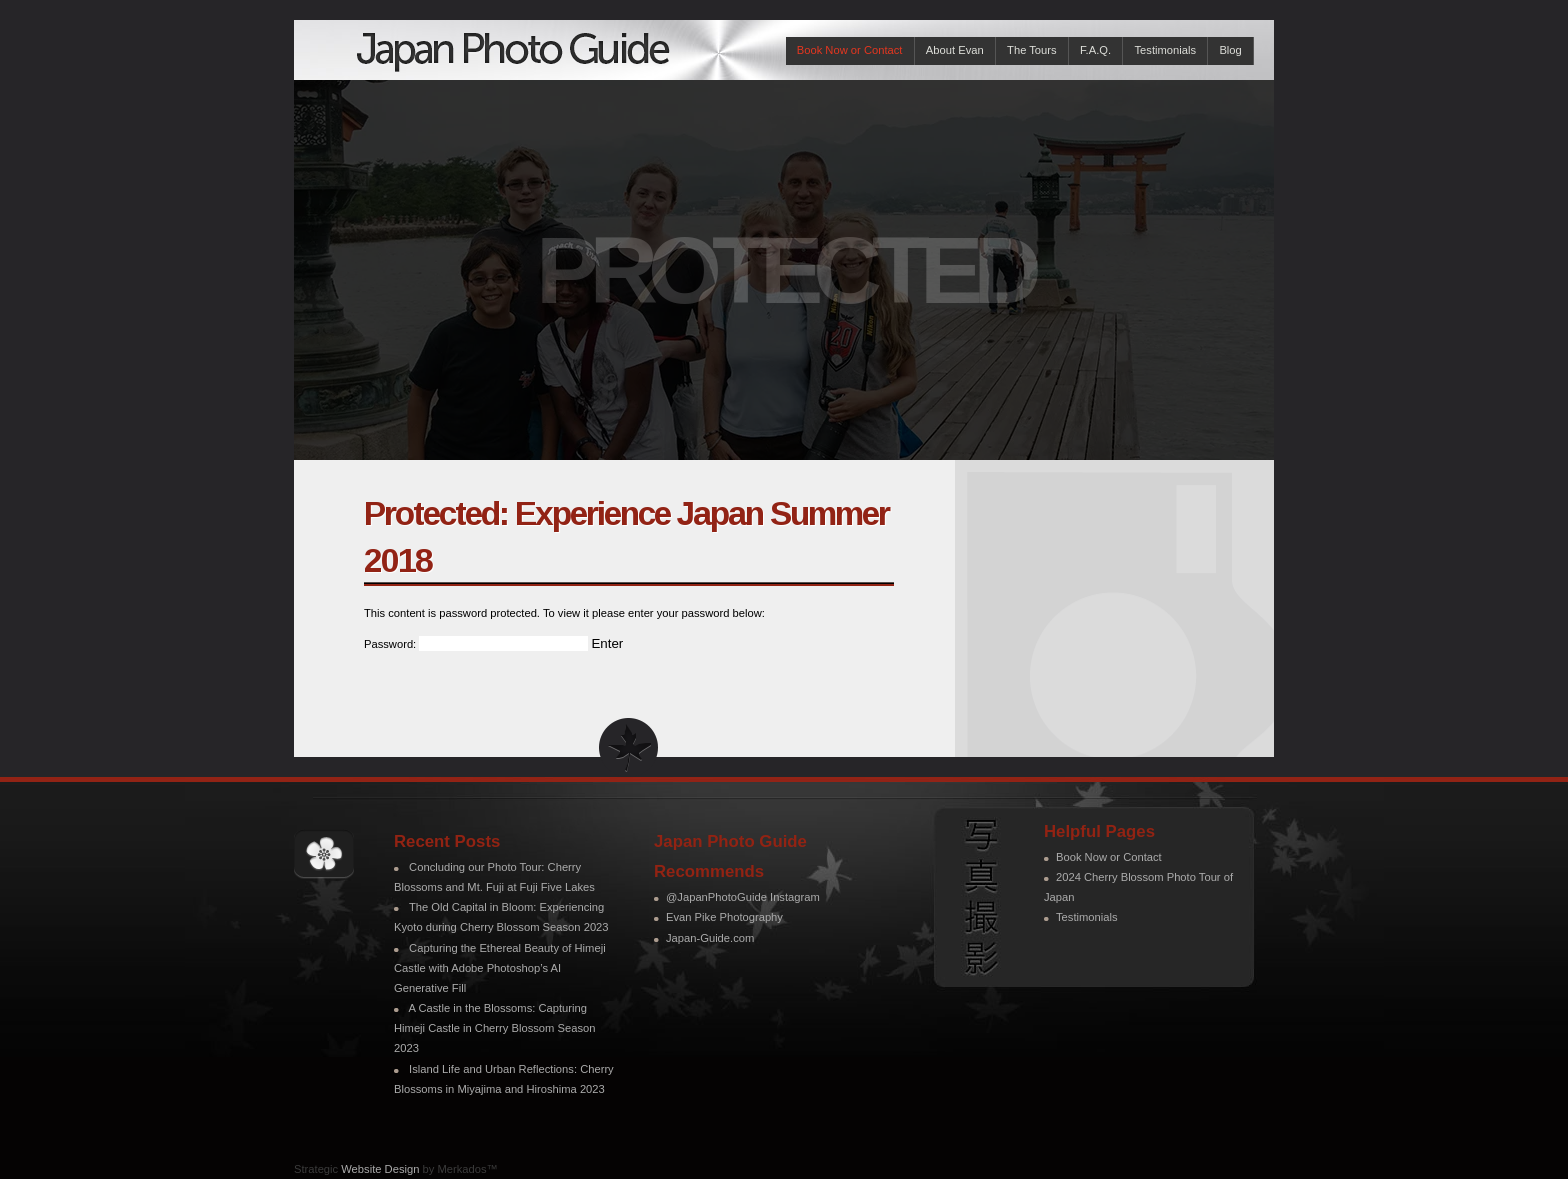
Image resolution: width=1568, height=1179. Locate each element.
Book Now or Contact (850, 50)
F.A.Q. (1095, 50)
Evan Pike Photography (724, 917)
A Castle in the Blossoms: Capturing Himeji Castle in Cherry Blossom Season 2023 (494, 1028)
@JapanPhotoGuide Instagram (743, 897)
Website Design (380, 1169)
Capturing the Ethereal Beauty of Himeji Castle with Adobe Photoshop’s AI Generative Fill (500, 968)
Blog (1230, 50)
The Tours (1032, 50)
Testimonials (1165, 50)
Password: (476, 644)
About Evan (955, 50)
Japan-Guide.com (710, 938)
